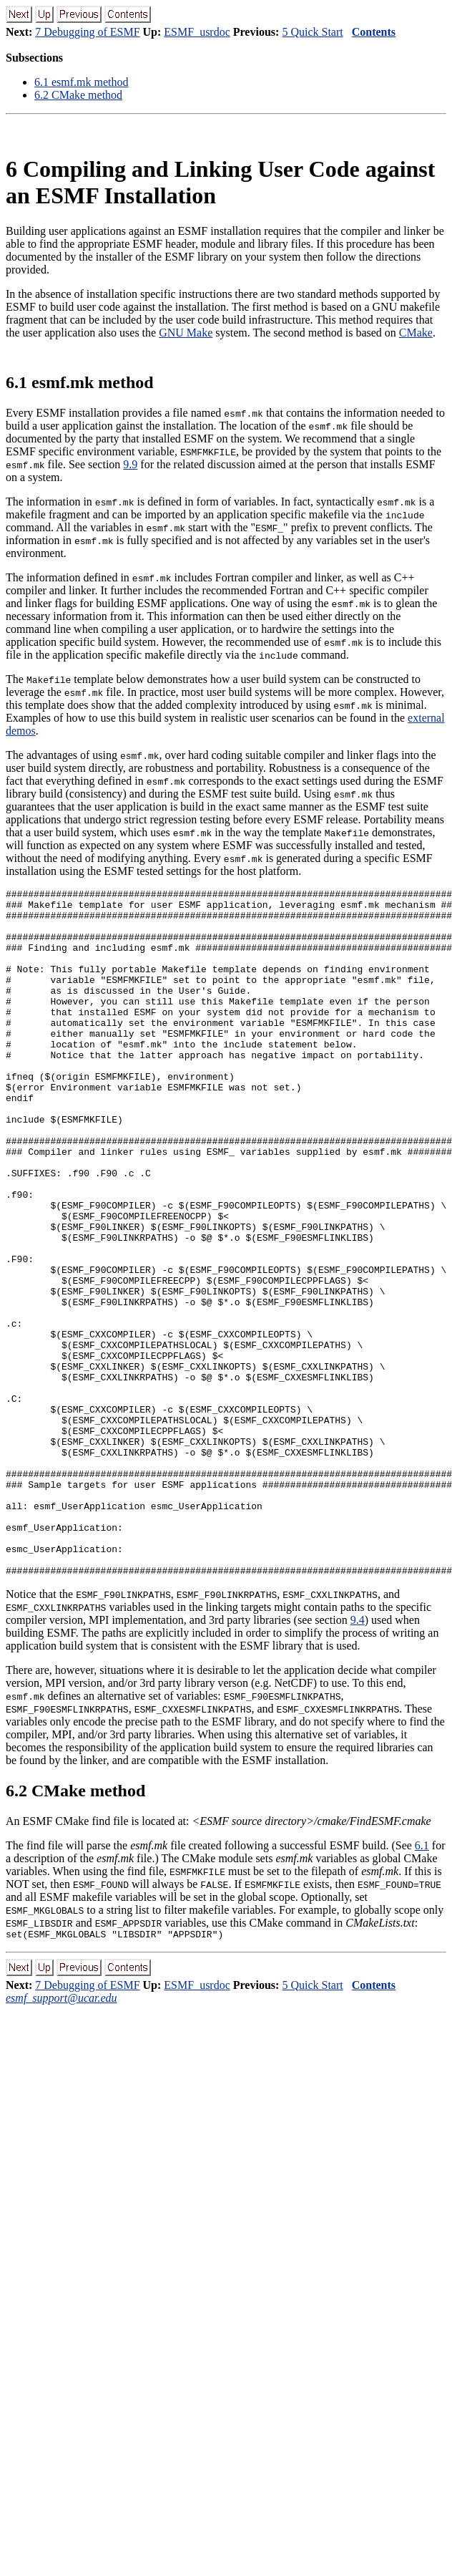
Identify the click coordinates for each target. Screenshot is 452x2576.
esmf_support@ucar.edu (61, 2137)
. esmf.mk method (81, 82)
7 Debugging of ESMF (87, 32)
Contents (374, 32)
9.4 (357, 1757)
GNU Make (185, 332)
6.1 (422, 1983)
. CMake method (78, 95)
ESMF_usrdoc (197, 32)
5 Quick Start (312, 32)
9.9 (130, 464)
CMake (416, 332)
